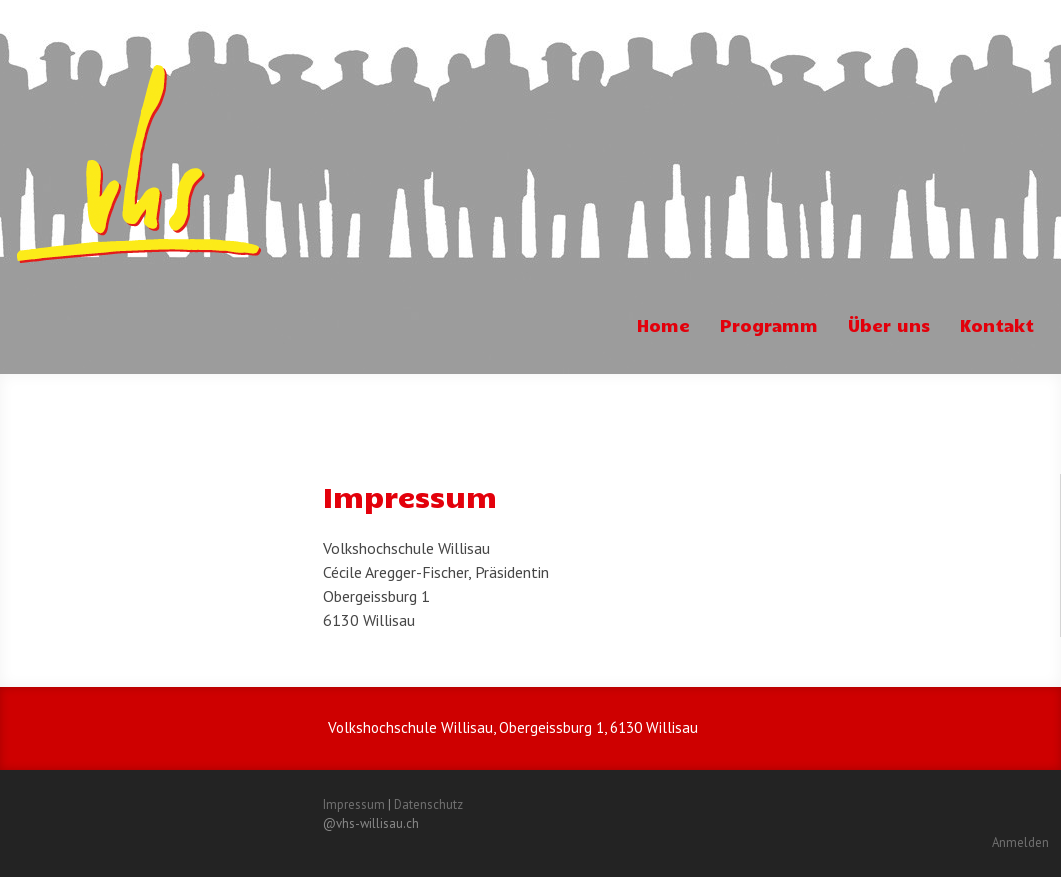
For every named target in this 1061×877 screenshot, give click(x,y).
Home (663, 325)
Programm (769, 325)
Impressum (354, 804)
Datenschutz (428, 804)
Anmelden (1020, 842)
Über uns (889, 325)
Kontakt (997, 325)
